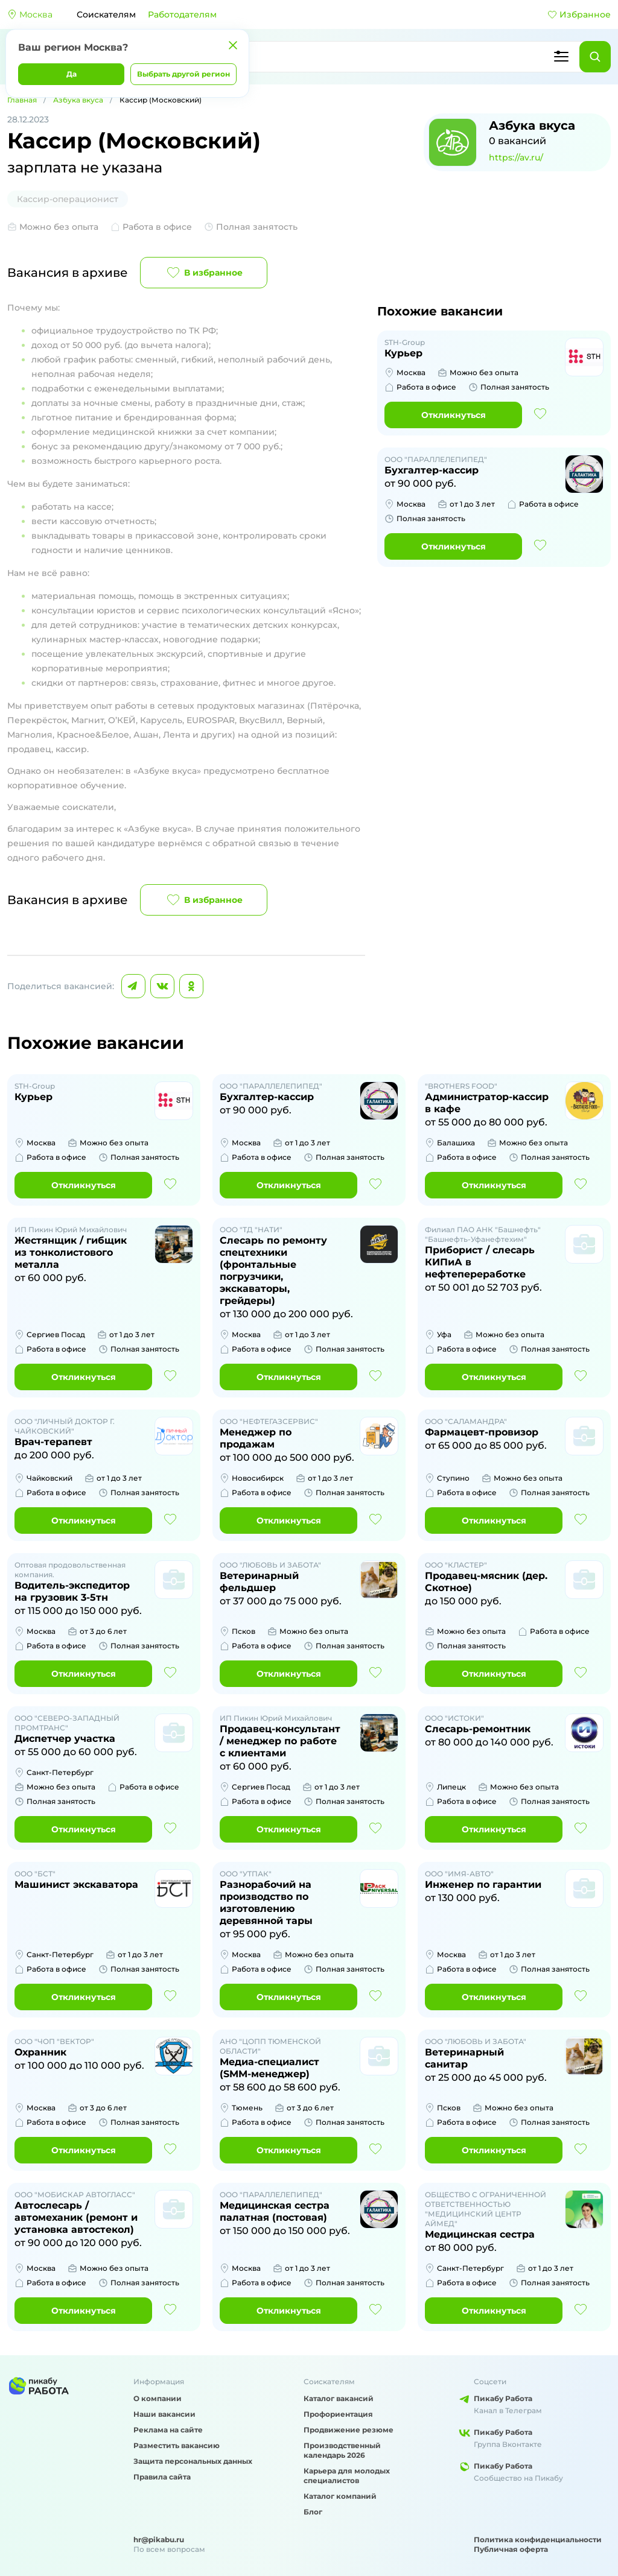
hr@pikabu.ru (158, 2539)
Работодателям (182, 14)
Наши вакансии (164, 2414)
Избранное (579, 14)
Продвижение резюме (348, 2429)
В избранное (204, 272)
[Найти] (595, 56)
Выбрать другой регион (183, 73)
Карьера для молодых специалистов (347, 2475)
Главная (22, 99)
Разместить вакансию (176, 2445)
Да (71, 73)
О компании (157, 2398)
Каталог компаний (340, 2496)
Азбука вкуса (78, 99)
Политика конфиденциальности (538, 2539)
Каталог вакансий (339, 2398)
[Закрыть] (233, 45)
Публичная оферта (511, 2549)
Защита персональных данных (192, 2461)
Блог (313, 2511)
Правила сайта (162, 2476)
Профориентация (338, 2414)
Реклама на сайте (168, 2429)
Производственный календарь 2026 (342, 2450)
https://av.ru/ (516, 157)
